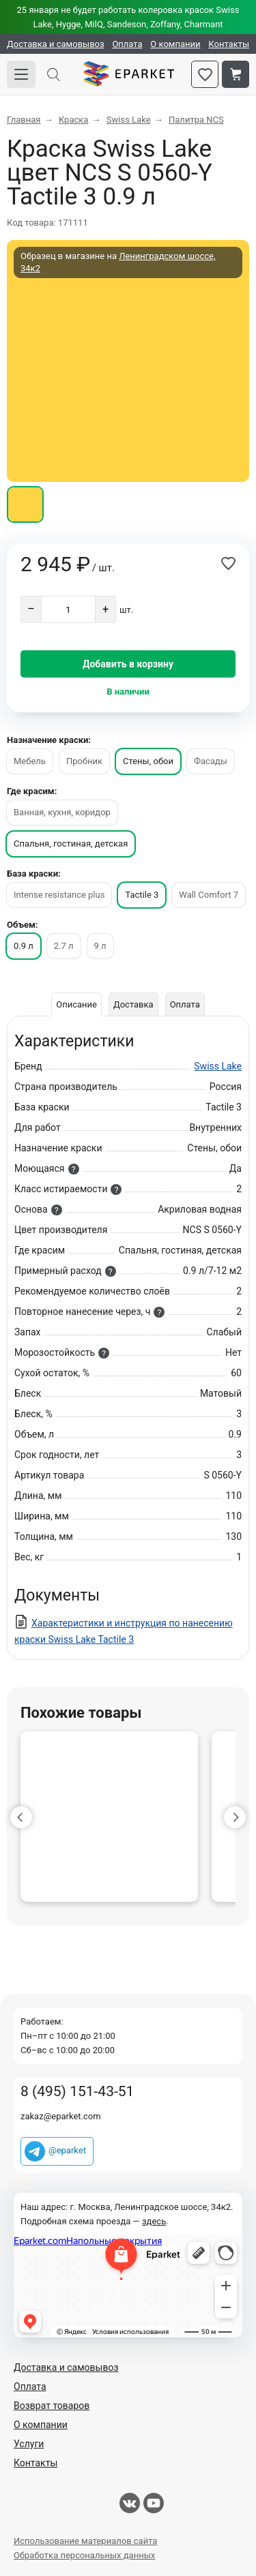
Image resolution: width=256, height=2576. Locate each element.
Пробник (84, 761)
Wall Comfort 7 (208, 895)
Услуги (29, 2443)
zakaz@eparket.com (60, 2116)
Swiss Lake (218, 1066)
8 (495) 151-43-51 (77, 2092)
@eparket (67, 2150)
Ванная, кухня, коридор (62, 812)
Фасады (210, 761)
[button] (21, 1817)
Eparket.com (128, 74)
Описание (76, 1004)
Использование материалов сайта (85, 2541)
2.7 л (64, 946)
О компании (175, 44)
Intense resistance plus (59, 895)
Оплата (127, 44)
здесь (154, 2221)
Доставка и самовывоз (55, 44)
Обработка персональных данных (84, 2555)
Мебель (30, 761)
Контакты (228, 44)
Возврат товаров (51, 2405)
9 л (100, 946)
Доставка (133, 1004)
